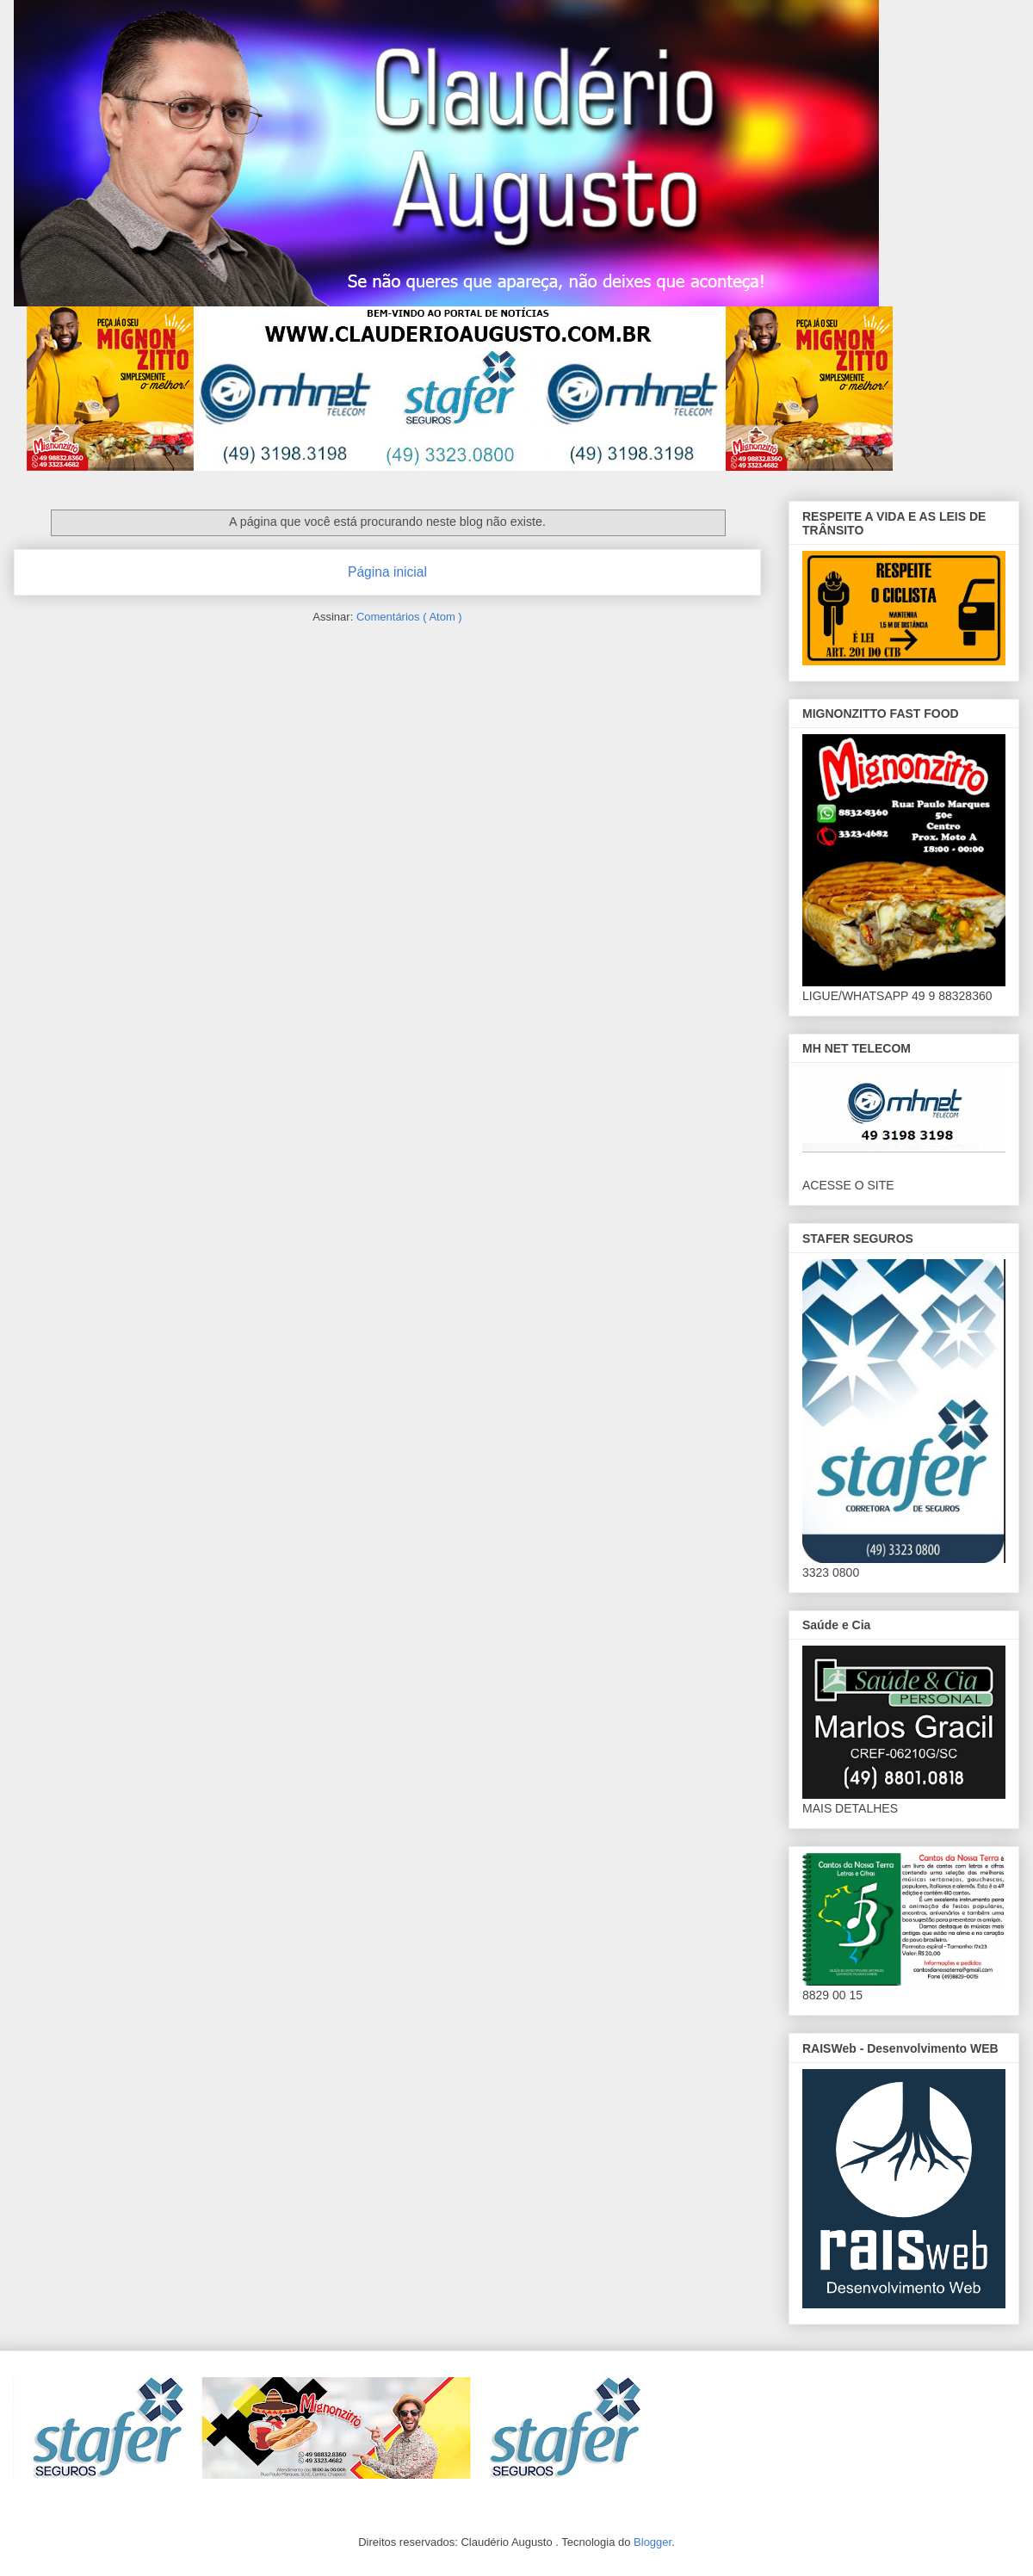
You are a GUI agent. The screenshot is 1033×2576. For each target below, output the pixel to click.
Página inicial (387, 572)
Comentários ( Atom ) (409, 616)
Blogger (652, 2542)
